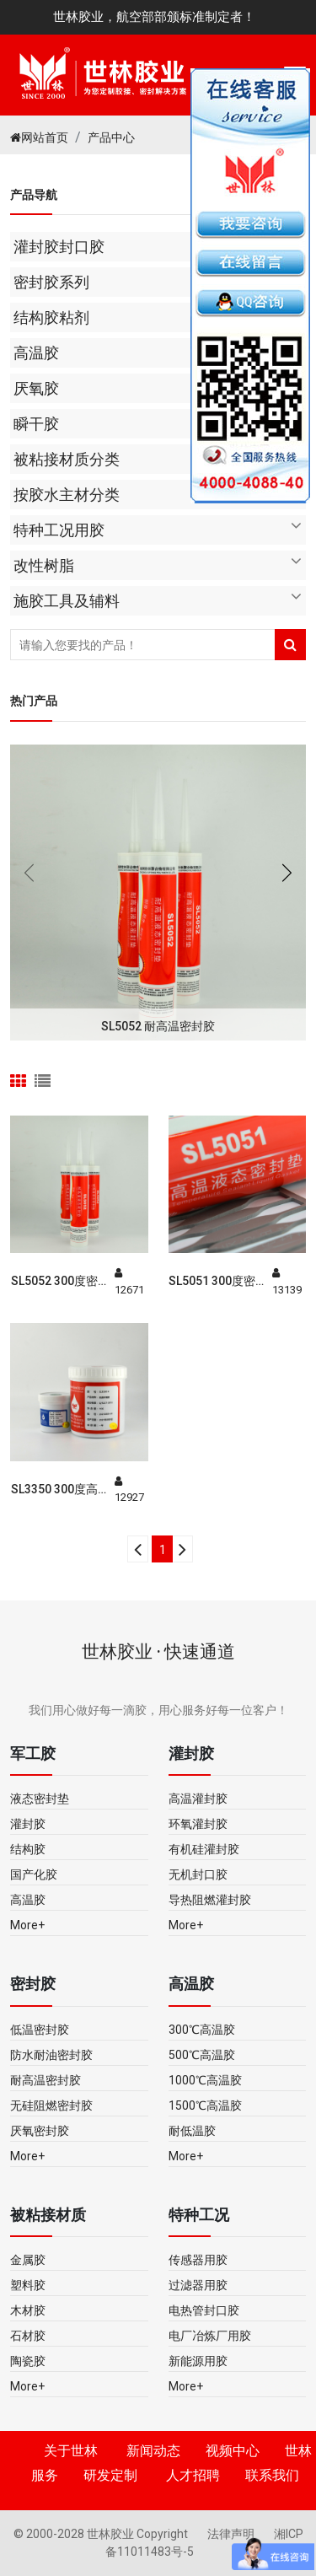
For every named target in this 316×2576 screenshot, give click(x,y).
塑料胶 (28, 2285)
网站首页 (39, 137)
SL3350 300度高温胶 (60, 1490)
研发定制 (110, 2475)
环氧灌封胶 (198, 1824)
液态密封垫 (39, 1798)
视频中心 (233, 2451)
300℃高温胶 (202, 2029)
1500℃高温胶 (205, 2105)
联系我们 (272, 2475)
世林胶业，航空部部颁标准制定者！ (154, 16)
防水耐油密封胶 (51, 2055)
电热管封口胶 (204, 2310)
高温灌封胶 (198, 1798)
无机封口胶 (198, 1874)
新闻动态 (153, 2451)
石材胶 (28, 2335)
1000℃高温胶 (205, 2080)
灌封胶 (28, 1824)
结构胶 (28, 1849)
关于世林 (71, 2451)
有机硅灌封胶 (204, 1849)
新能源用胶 (198, 2361)
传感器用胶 (198, 2260)
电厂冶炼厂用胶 (210, 2335)
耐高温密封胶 (45, 2080)
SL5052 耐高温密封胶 (158, 1026)
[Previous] (137, 1548)
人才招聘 (193, 2475)
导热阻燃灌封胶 (210, 1899)
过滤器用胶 (198, 2285)
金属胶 (28, 2260)
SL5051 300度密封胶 (218, 1282)
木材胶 (28, 2310)
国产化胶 (33, 1874)
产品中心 (111, 137)
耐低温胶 (192, 2131)
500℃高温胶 (202, 2055)
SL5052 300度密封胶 (60, 1282)
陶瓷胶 (28, 2361)
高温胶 (28, 1899)
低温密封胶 (39, 2029)
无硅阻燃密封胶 (51, 2105)
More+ (27, 1925)
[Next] (182, 1548)
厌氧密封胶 (39, 2131)
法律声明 (232, 2534)
